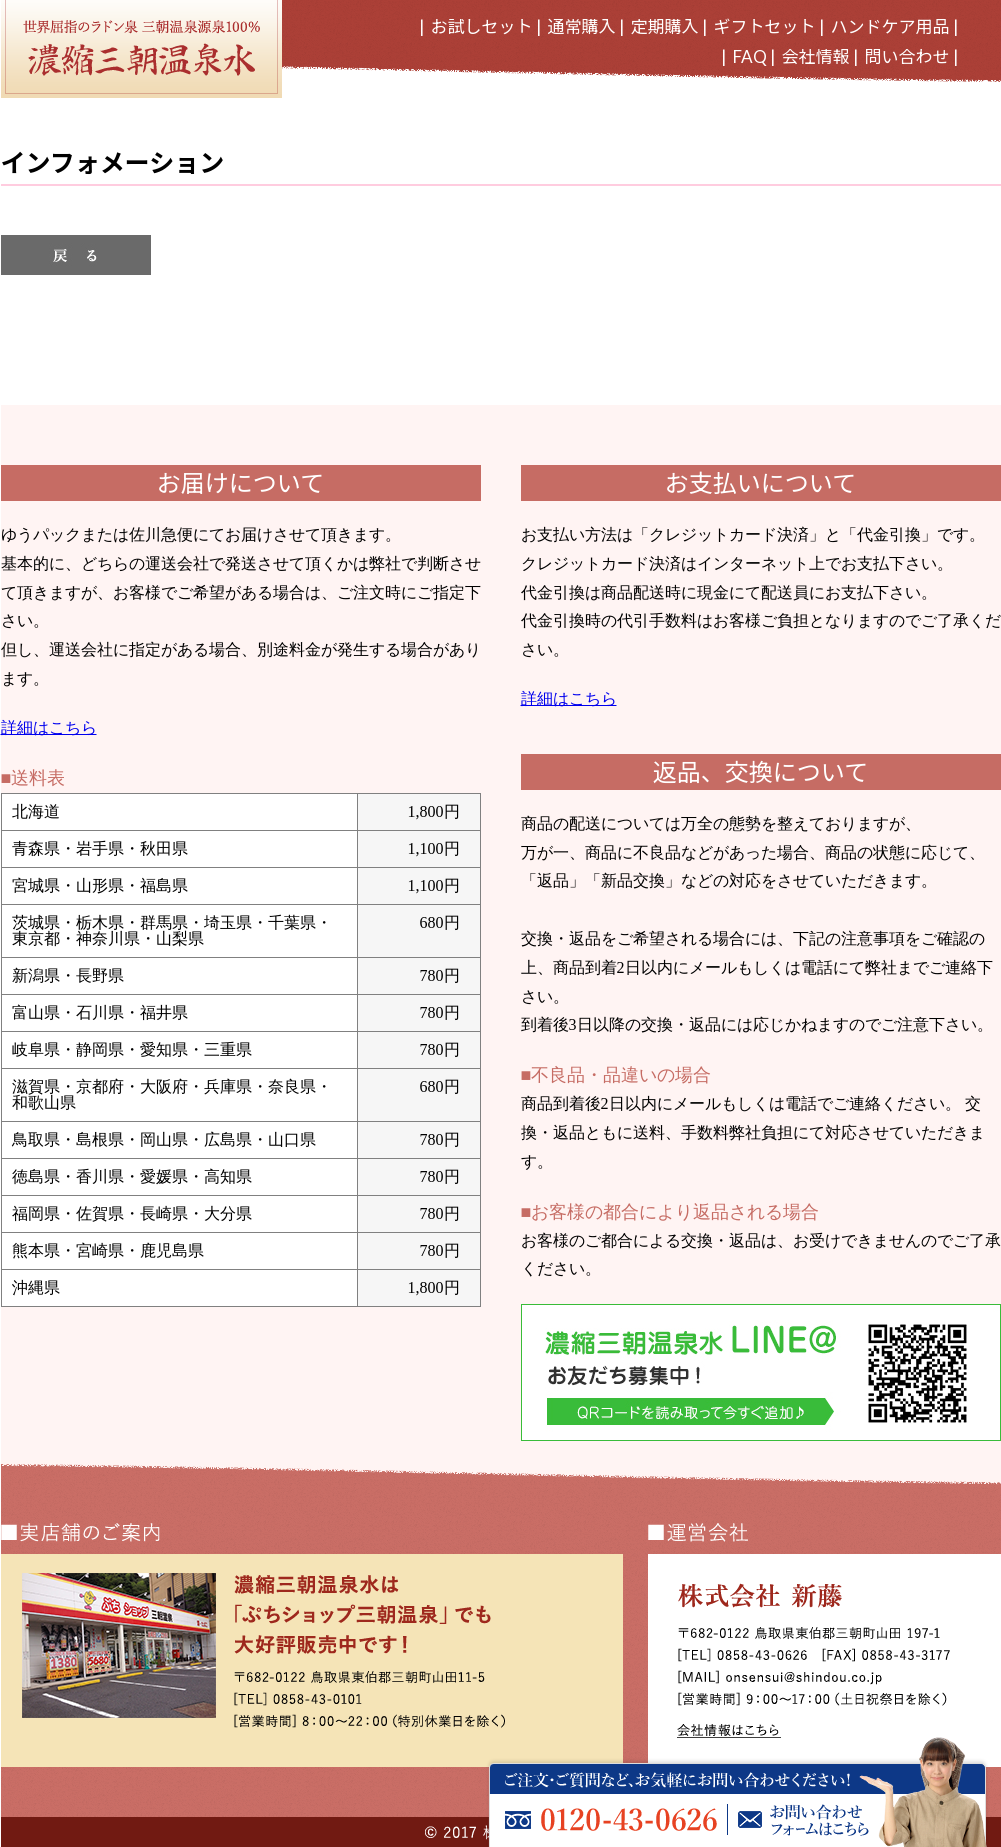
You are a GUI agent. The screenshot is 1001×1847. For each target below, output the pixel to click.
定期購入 (665, 26)
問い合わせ (907, 56)
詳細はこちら (49, 727)
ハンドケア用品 (890, 26)
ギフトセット (765, 26)
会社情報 (816, 56)
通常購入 (582, 26)
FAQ (750, 56)
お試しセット (482, 26)
